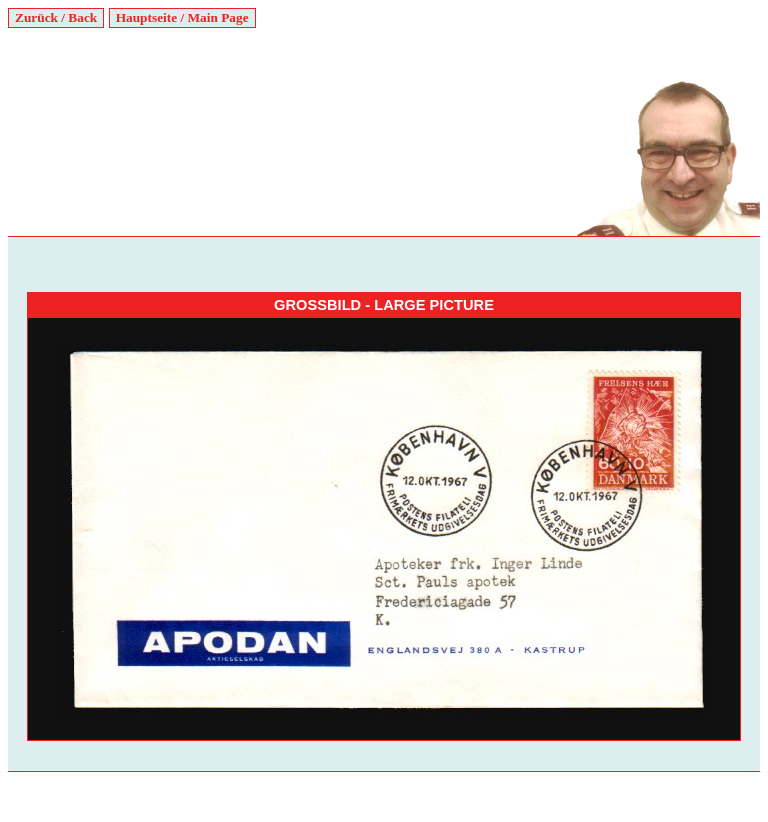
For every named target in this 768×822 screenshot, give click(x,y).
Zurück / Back (56, 17)
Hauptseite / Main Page (182, 17)
